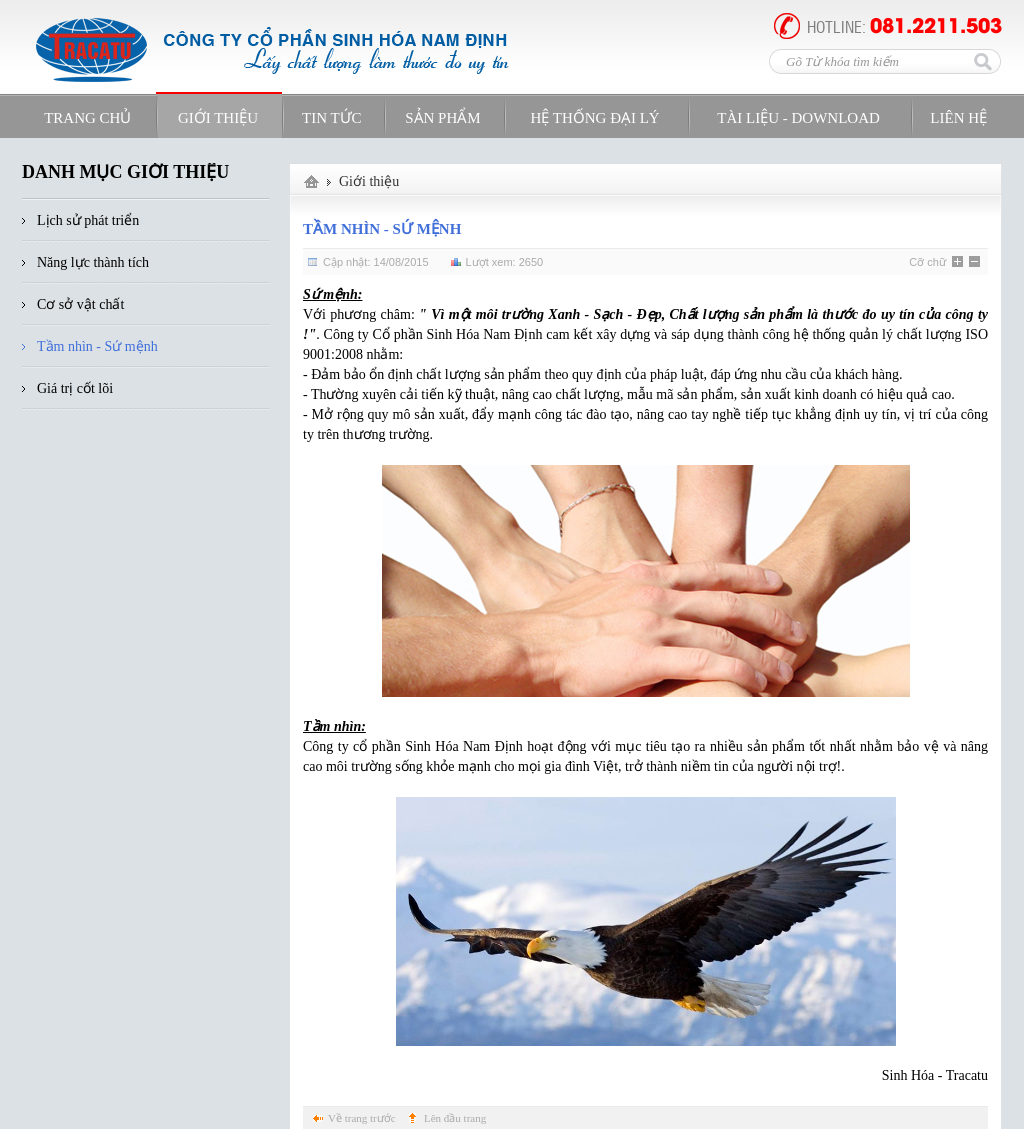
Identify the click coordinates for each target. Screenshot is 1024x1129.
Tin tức (332, 118)
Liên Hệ (958, 118)
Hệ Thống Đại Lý (594, 118)
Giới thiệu (369, 181)
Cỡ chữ (927, 262)
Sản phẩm (442, 118)
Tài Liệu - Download (798, 118)
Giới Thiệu (218, 118)
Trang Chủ (87, 118)
